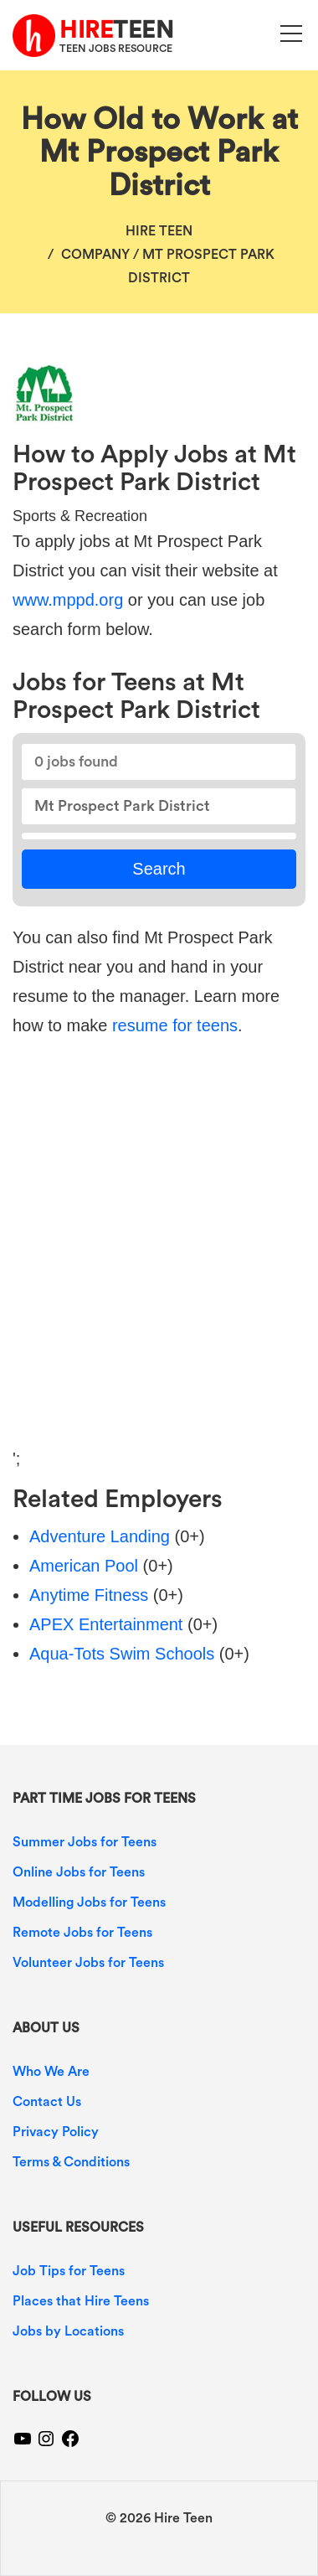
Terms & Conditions (71, 2162)
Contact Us (47, 2102)
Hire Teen (159, 231)
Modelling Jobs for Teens (89, 1902)
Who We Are (51, 2071)
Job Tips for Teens (69, 2271)
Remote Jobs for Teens (82, 1932)
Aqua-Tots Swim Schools (121, 1653)
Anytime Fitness (88, 1595)
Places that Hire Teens (81, 2301)
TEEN (116, 30)
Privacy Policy (56, 2132)
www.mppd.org (68, 600)
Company (95, 254)
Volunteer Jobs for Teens (88, 1962)
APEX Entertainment (105, 1624)
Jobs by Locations (68, 2331)
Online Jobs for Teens (79, 1872)
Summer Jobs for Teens (84, 1842)
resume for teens (175, 1025)
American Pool (83, 1565)
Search (158, 869)
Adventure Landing (99, 1536)
